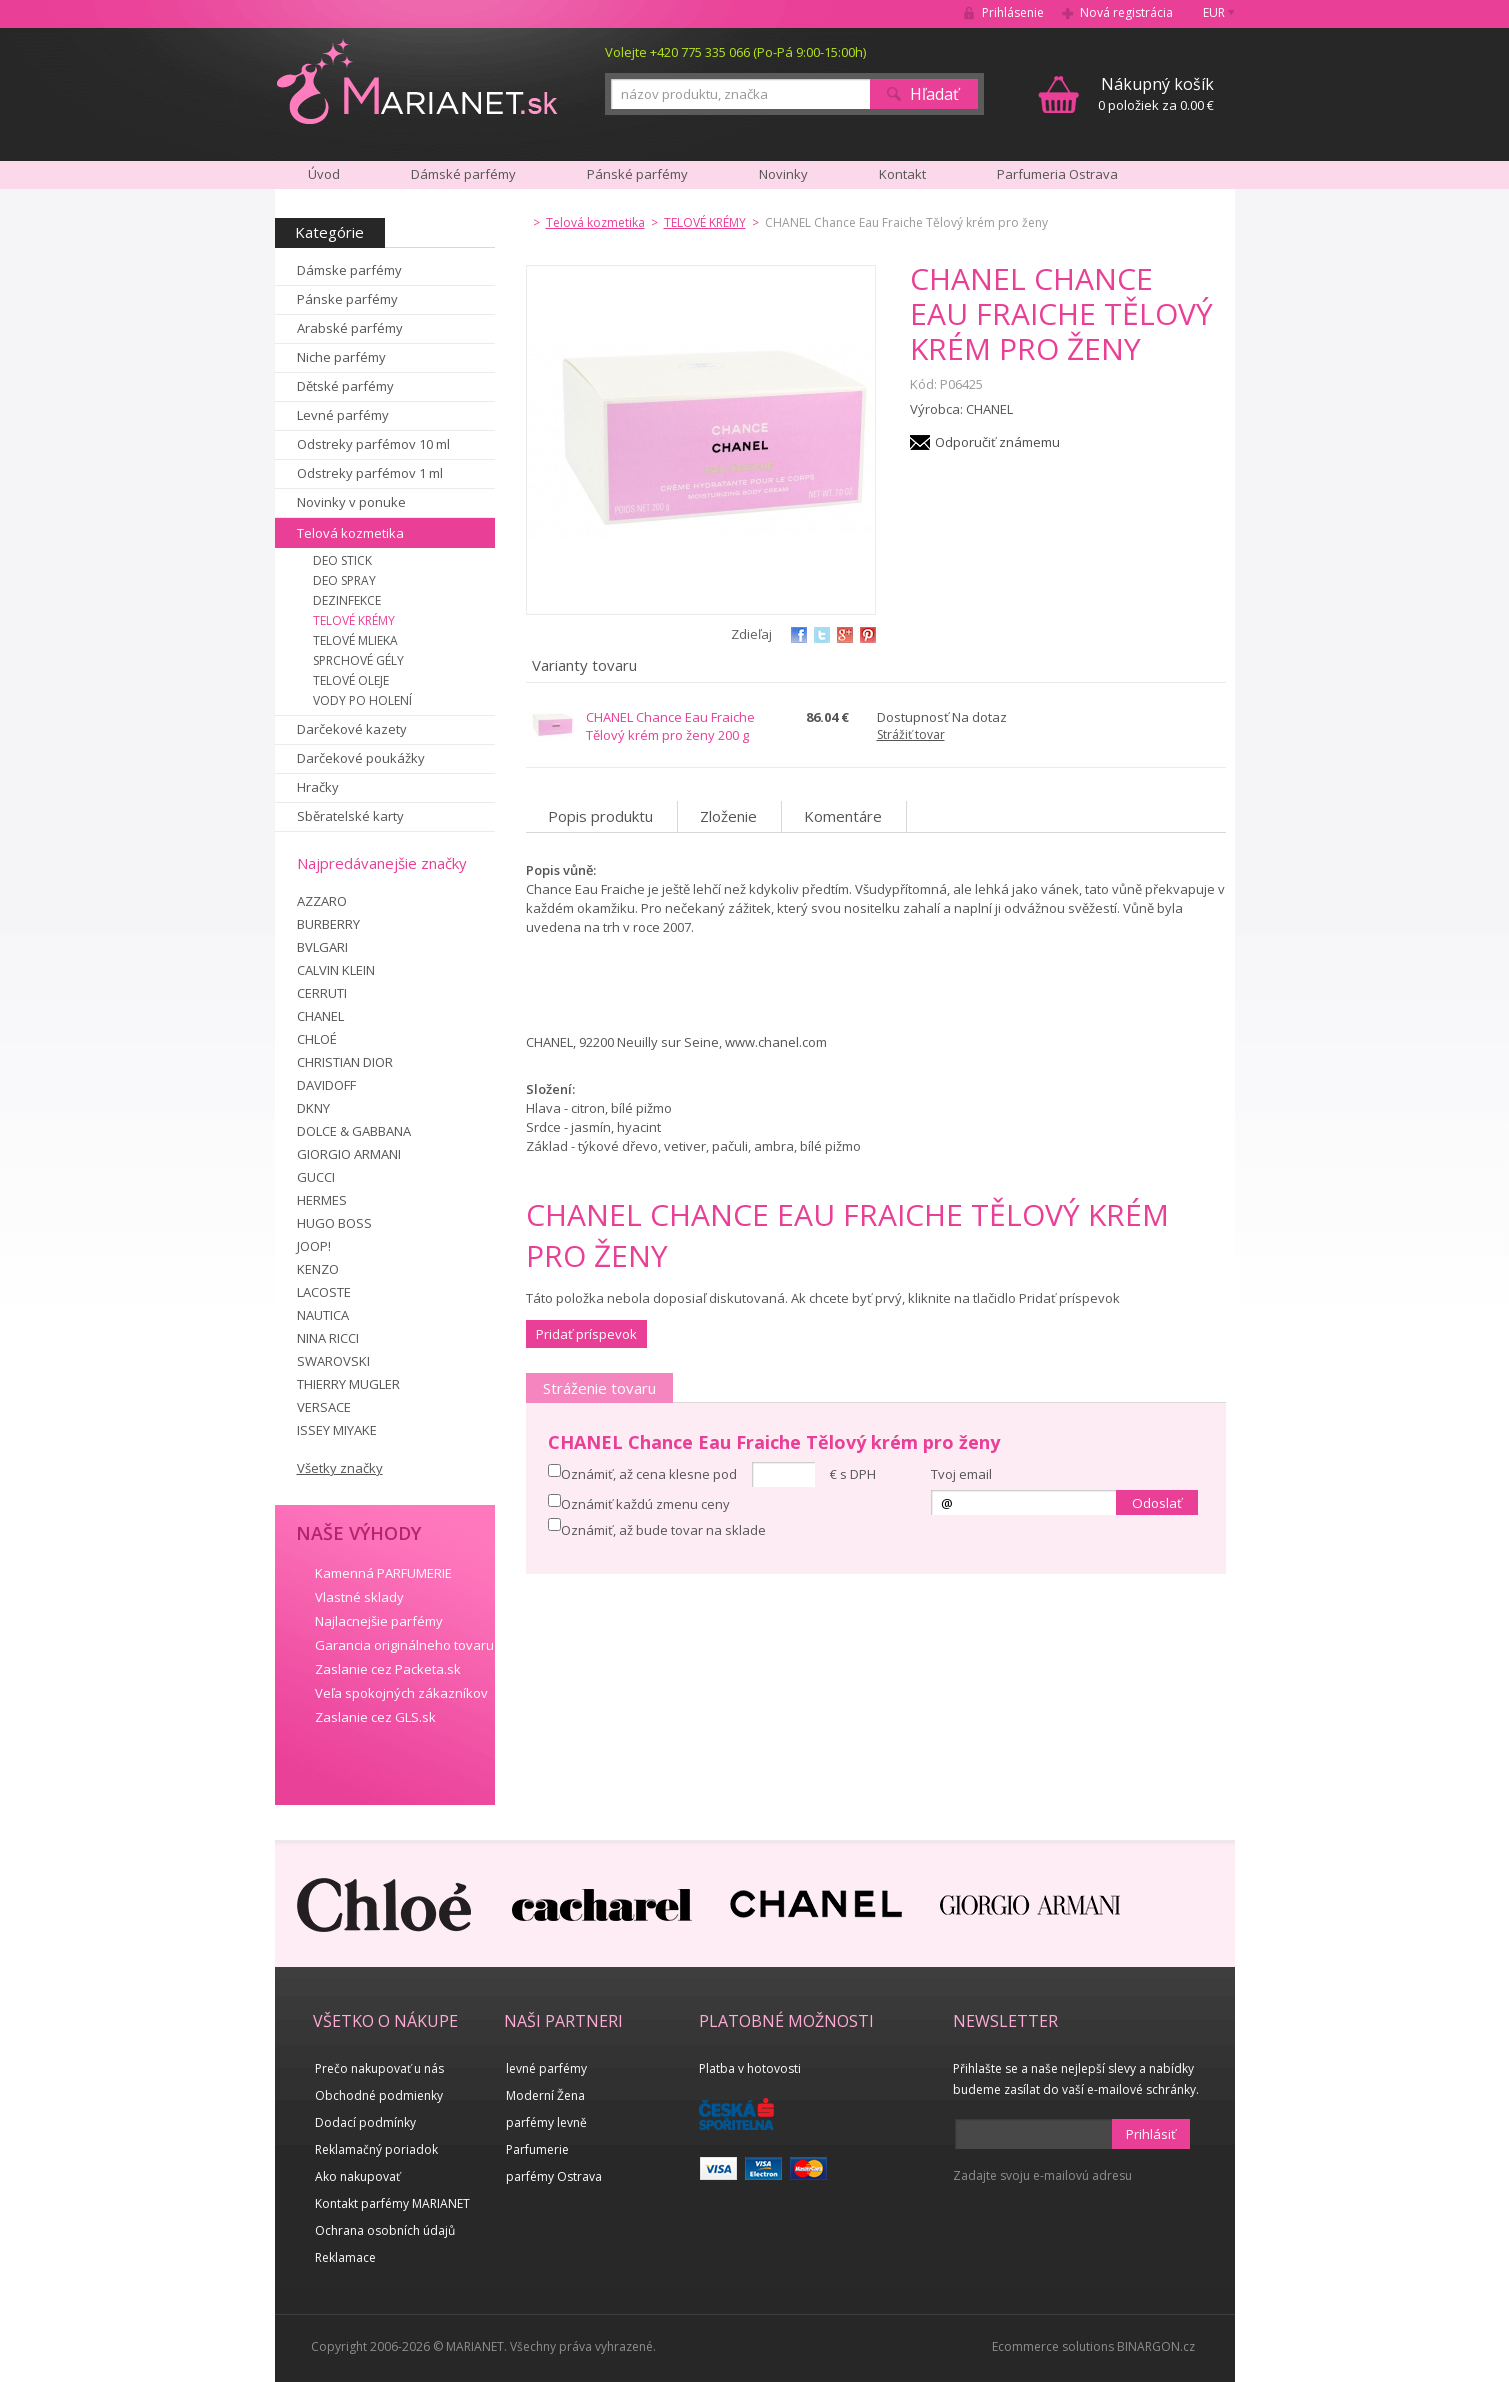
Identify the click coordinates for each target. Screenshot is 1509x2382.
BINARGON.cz (1156, 2346)
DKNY (313, 1108)
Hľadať (934, 94)
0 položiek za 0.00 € (1156, 93)
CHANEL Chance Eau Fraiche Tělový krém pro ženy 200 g (670, 726)
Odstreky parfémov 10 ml (373, 444)
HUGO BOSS (334, 1223)
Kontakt (902, 174)
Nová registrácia (1126, 12)
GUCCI (316, 1177)
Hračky (318, 787)
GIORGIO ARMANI (349, 1154)
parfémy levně (546, 2122)
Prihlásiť (1151, 2134)
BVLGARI (322, 947)
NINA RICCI (328, 1338)
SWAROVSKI (333, 1361)
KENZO (318, 1269)
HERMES (322, 1200)
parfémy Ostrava (554, 2176)
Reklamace (345, 2257)
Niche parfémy (341, 357)
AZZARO (322, 901)
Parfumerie (537, 2149)
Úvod (324, 174)
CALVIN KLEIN (336, 970)
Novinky (783, 174)
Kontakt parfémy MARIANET (392, 2203)
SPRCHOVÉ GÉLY (358, 660)
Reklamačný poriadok (376, 2149)
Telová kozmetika (350, 533)
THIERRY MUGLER (348, 1384)
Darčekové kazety (352, 729)
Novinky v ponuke (351, 502)
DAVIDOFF (326, 1085)
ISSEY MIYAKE (337, 1430)
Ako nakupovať (357, 2176)
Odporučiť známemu (997, 442)
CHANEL (320, 1016)
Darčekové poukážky (361, 758)
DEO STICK (342, 560)
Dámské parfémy (463, 174)
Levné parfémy (343, 415)
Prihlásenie (1013, 12)
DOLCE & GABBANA (354, 1131)
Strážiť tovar (911, 734)
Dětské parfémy (345, 386)
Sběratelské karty (350, 816)
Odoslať (1157, 1503)
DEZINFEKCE (347, 600)
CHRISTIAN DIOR (345, 1062)
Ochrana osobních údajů (385, 2230)
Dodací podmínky (365, 2122)
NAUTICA (323, 1315)
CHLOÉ (317, 1039)
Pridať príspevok (586, 1334)
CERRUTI (322, 993)
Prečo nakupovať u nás (379, 2068)
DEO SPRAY (344, 580)
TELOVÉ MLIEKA (355, 640)
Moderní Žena (545, 2095)
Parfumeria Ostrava (1057, 174)
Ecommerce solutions (1053, 2346)
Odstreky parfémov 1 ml (370, 473)
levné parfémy (546, 2068)
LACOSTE (324, 1292)
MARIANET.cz (418, 81)
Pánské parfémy (637, 174)
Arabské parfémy (350, 328)
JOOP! (314, 1246)
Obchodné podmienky (379, 2095)
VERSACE (324, 1407)
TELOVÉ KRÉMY (354, 620)
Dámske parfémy (349, 270)
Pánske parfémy (347, 299)
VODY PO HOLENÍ (362, 700)
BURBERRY (328, 924)
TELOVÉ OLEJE (351, 680)
